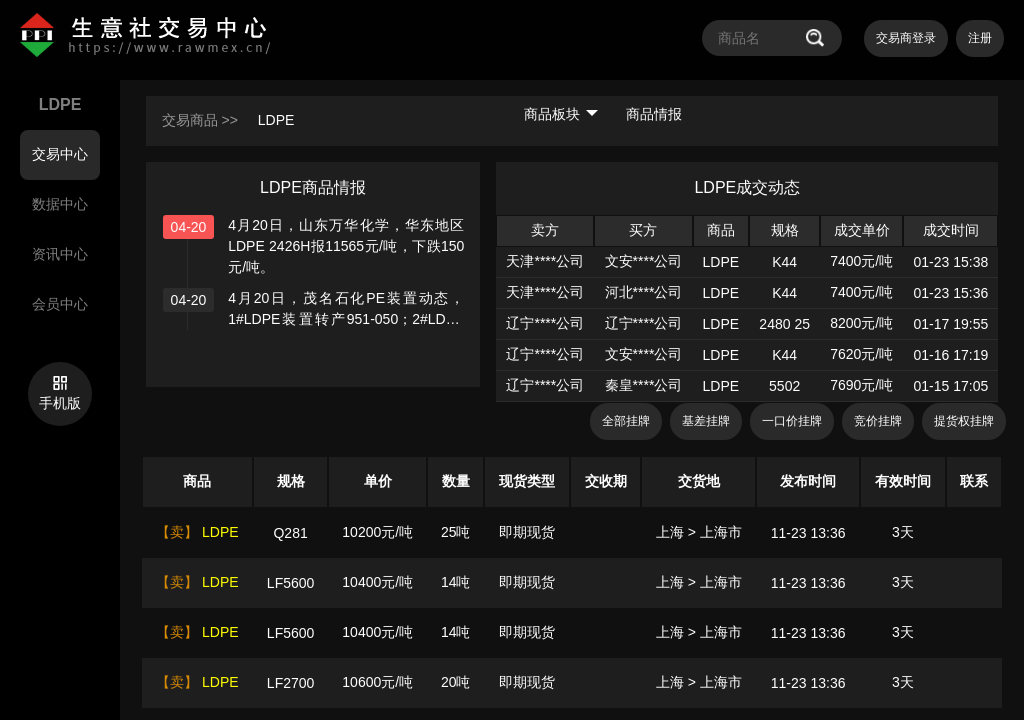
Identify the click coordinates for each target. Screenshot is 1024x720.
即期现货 (527, 532)
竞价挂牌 (878, 421)
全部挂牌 (626, 421)
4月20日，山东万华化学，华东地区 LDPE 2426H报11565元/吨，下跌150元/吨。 (346, 246)
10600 (361, 682)
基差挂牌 (706, 421)
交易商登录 (906, 38)
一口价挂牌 (792, 421)
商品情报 (654, 114)
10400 (361, 582)
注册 (980, 38)
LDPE (276, 120)
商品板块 (561, 114)
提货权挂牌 (964, 421)
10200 (361, 532)
